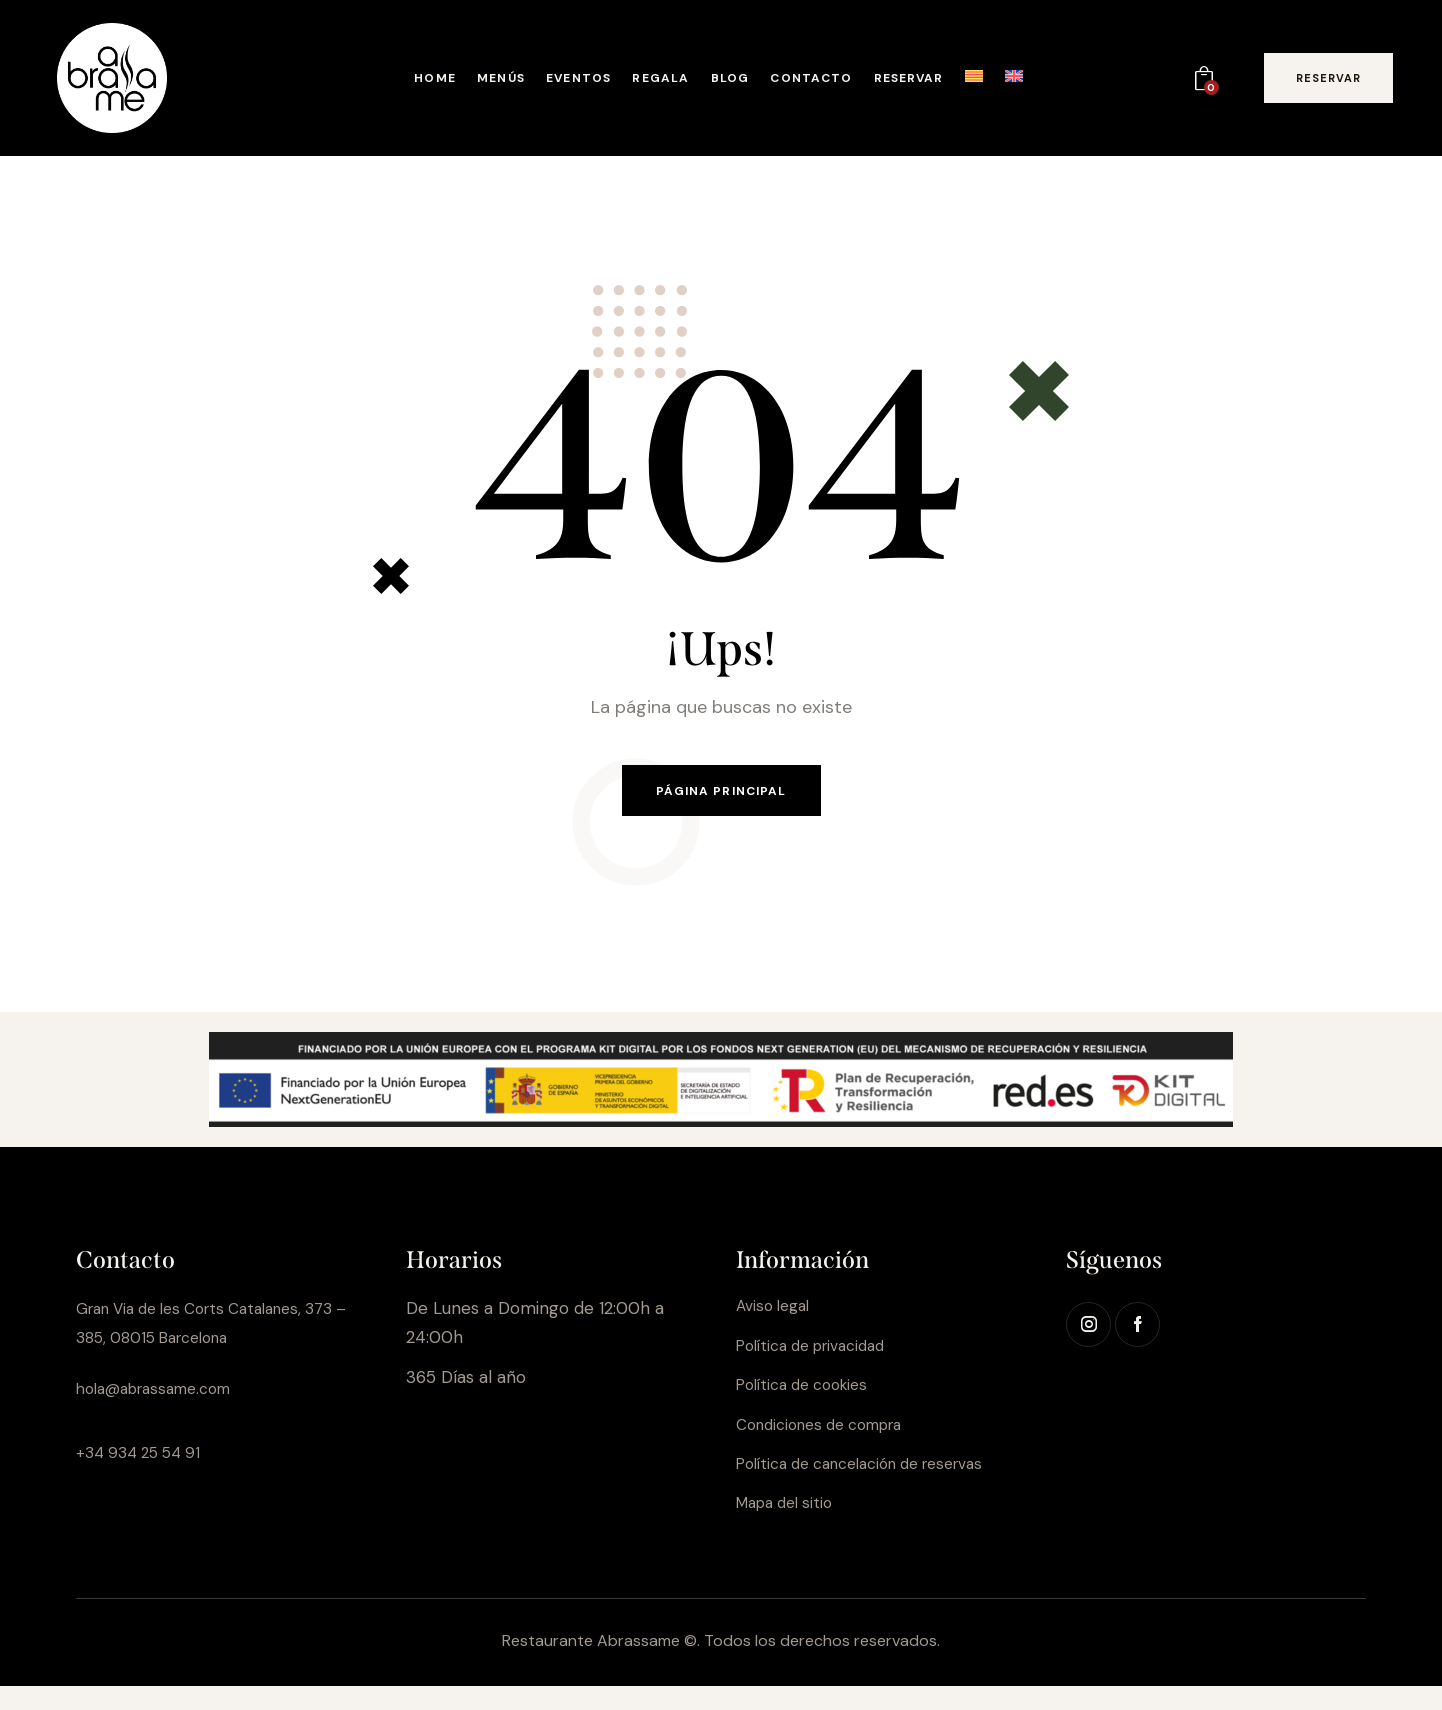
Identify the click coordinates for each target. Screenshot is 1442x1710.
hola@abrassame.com (164, 1395)
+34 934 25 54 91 (144, 1458)
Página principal (721, 794)
